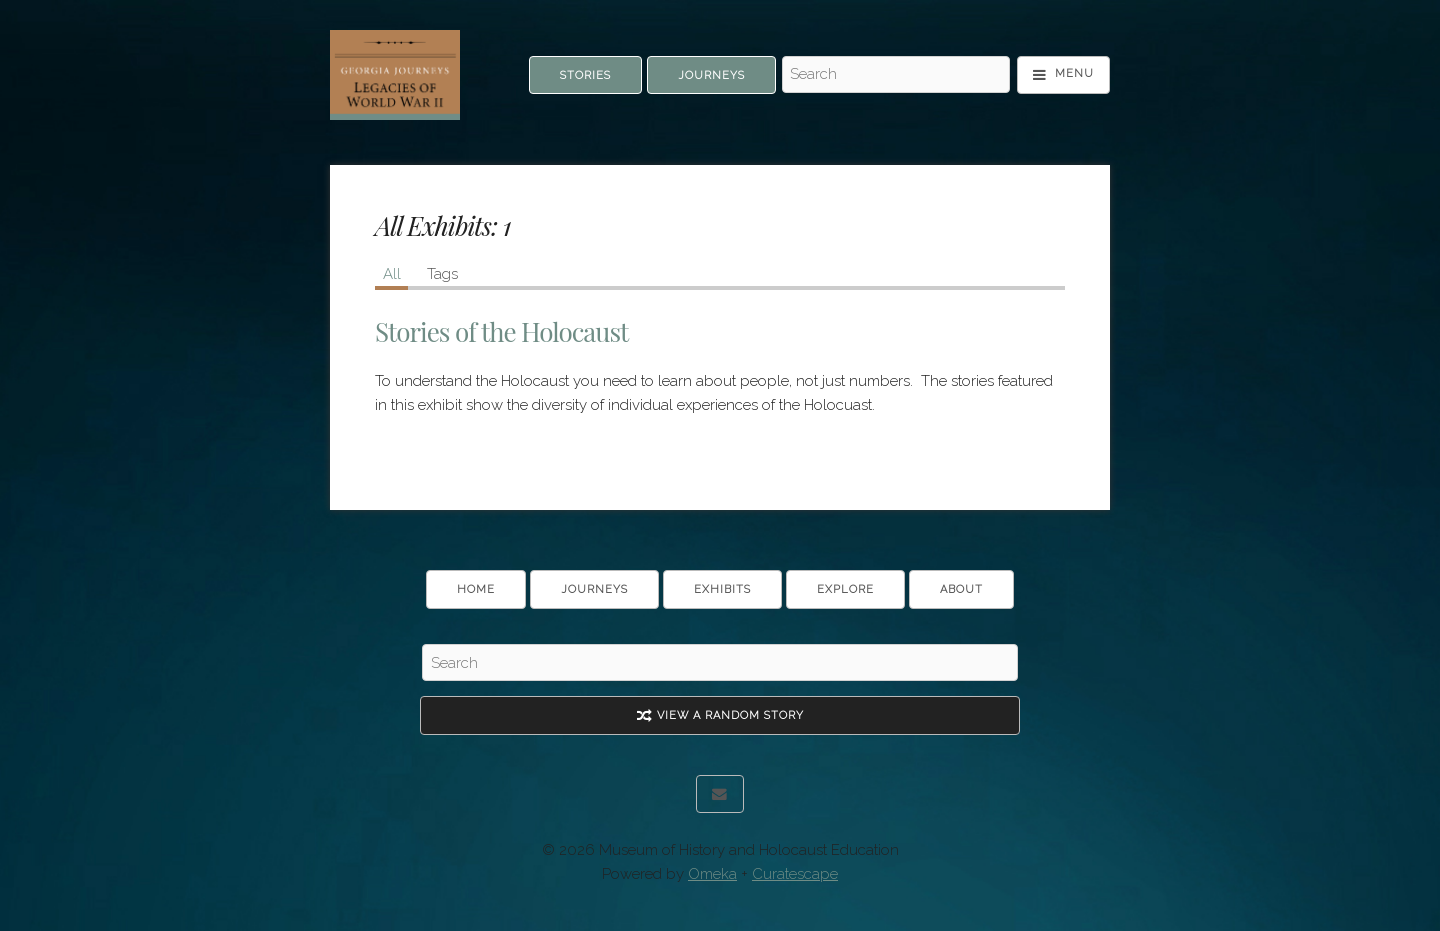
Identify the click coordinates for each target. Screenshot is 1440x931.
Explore (845, 589)
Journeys (711, 75)
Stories (585, 75)
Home (476, 589)
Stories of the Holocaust (501, 331)
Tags (442, 274)
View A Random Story (720, 715)
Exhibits (722, 589)
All (392, 274)
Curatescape (795, 874)
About (961, 589)
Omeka (712, 874)
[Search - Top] (896, 75)
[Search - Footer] (720, 663)
